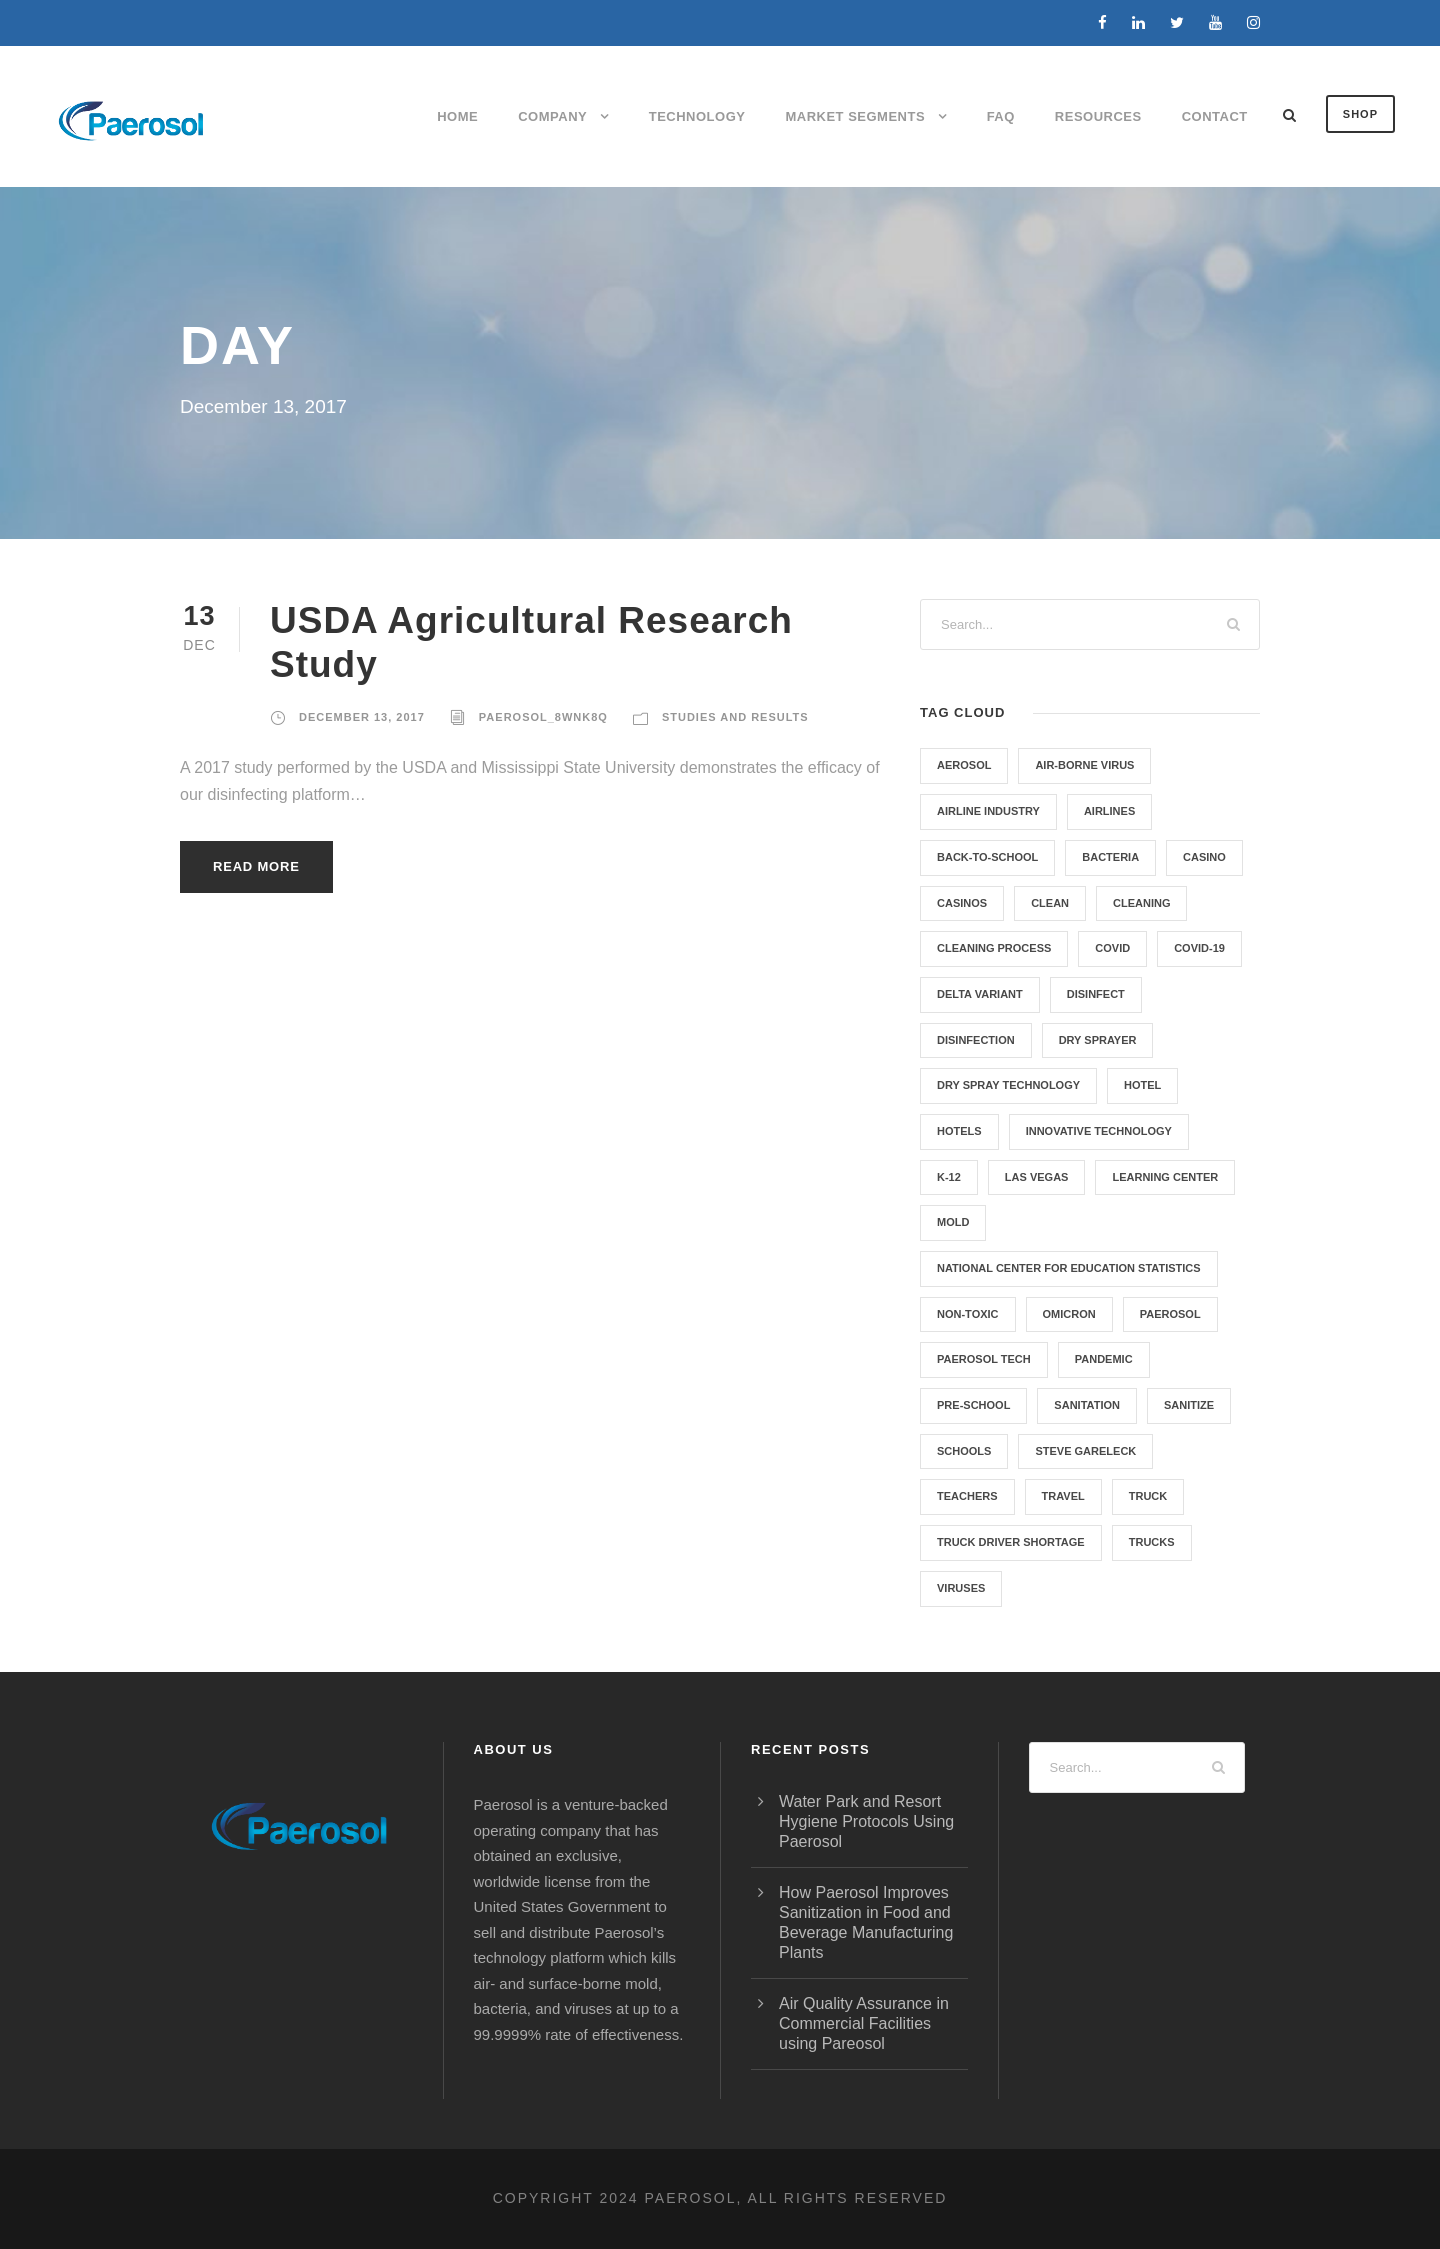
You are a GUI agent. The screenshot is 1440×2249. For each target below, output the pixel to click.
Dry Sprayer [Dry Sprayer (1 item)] (1098, 1040)
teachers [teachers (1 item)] (967, 1496)
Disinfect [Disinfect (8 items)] (1096, 994)
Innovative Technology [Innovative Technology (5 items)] (1099, 1131)
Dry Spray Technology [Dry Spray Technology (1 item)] (1008, 1085)
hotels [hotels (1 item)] (959, 1131)
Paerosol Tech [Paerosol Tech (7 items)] (984, 1359)
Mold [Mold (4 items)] (953, 1222)
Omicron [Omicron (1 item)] (1069, 1314)
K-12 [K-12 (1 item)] (949, 1177)
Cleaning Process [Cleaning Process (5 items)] (994, 948)
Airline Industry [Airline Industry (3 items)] (988, 811)
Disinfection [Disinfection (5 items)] (976, 1040)
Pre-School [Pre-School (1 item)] (973, 1405)
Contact (1215, 116)
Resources (1098, 116)
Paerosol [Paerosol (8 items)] (1170, 1314)
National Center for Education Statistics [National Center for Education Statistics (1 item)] (1069, 1268)
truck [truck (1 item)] (1148, 1496)
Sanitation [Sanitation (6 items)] (1087, 1405)
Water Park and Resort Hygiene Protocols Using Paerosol (866, 1821)
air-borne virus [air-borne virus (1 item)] (1084, 765)
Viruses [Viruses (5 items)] (961, 1588)
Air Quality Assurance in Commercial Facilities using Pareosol (864, 2023)
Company (552, 116)
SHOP (1360, 114)
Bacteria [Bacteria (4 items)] (1110, 857)
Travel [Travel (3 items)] (1063, 1496)
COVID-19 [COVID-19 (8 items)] (1199, 948)
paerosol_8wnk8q (543, 717)
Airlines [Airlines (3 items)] (1109, 811)
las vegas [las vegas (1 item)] (1037, 1177)
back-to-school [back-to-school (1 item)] (987, 857)
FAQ (1001, 116)
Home (457, 116)
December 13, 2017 (362, 717)
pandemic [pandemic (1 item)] (1104, 1359)
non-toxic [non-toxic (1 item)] (968, 1314)
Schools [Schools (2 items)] (964, 1451)
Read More (256, 866)
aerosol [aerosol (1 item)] (964, 765)
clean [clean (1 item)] (1050, 903)
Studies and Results (735, 717)
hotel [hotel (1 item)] (1142, 1085)
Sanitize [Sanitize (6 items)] (1189, 1405)
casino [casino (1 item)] (1204, 857)
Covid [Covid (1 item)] (1112, 948)
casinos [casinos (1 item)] (962, 903)
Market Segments (855, 116)
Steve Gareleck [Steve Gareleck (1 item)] (1085, 1451)
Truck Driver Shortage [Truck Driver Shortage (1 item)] (1011, 1542)
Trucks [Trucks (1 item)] (1152, 1542)
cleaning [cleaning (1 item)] (1141, 903)
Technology (697, 116)
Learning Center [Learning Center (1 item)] (1165, 1177)
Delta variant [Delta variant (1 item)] (980, 994)
